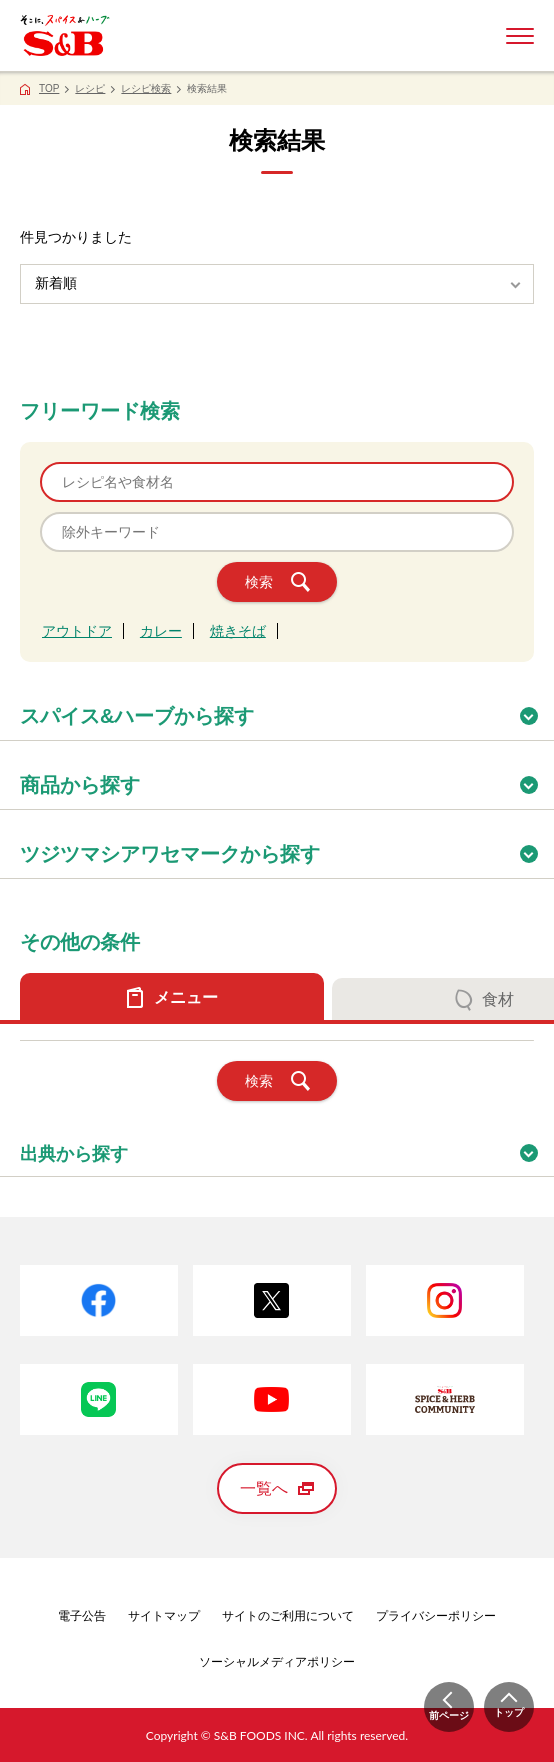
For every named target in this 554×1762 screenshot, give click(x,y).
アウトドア (77, 631)
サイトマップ (164, 1616)
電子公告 (82, 1616)
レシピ (90, 88)
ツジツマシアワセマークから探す (287, 847)
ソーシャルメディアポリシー (277, 1662)
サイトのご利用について (288, 1616)
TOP (49, 88)
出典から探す (287, 1147)
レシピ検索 (146, 88)
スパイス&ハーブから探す (287, 709)
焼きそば (238, 631)
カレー (161, 631)
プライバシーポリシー (436, 1616)
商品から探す (287, 778)
